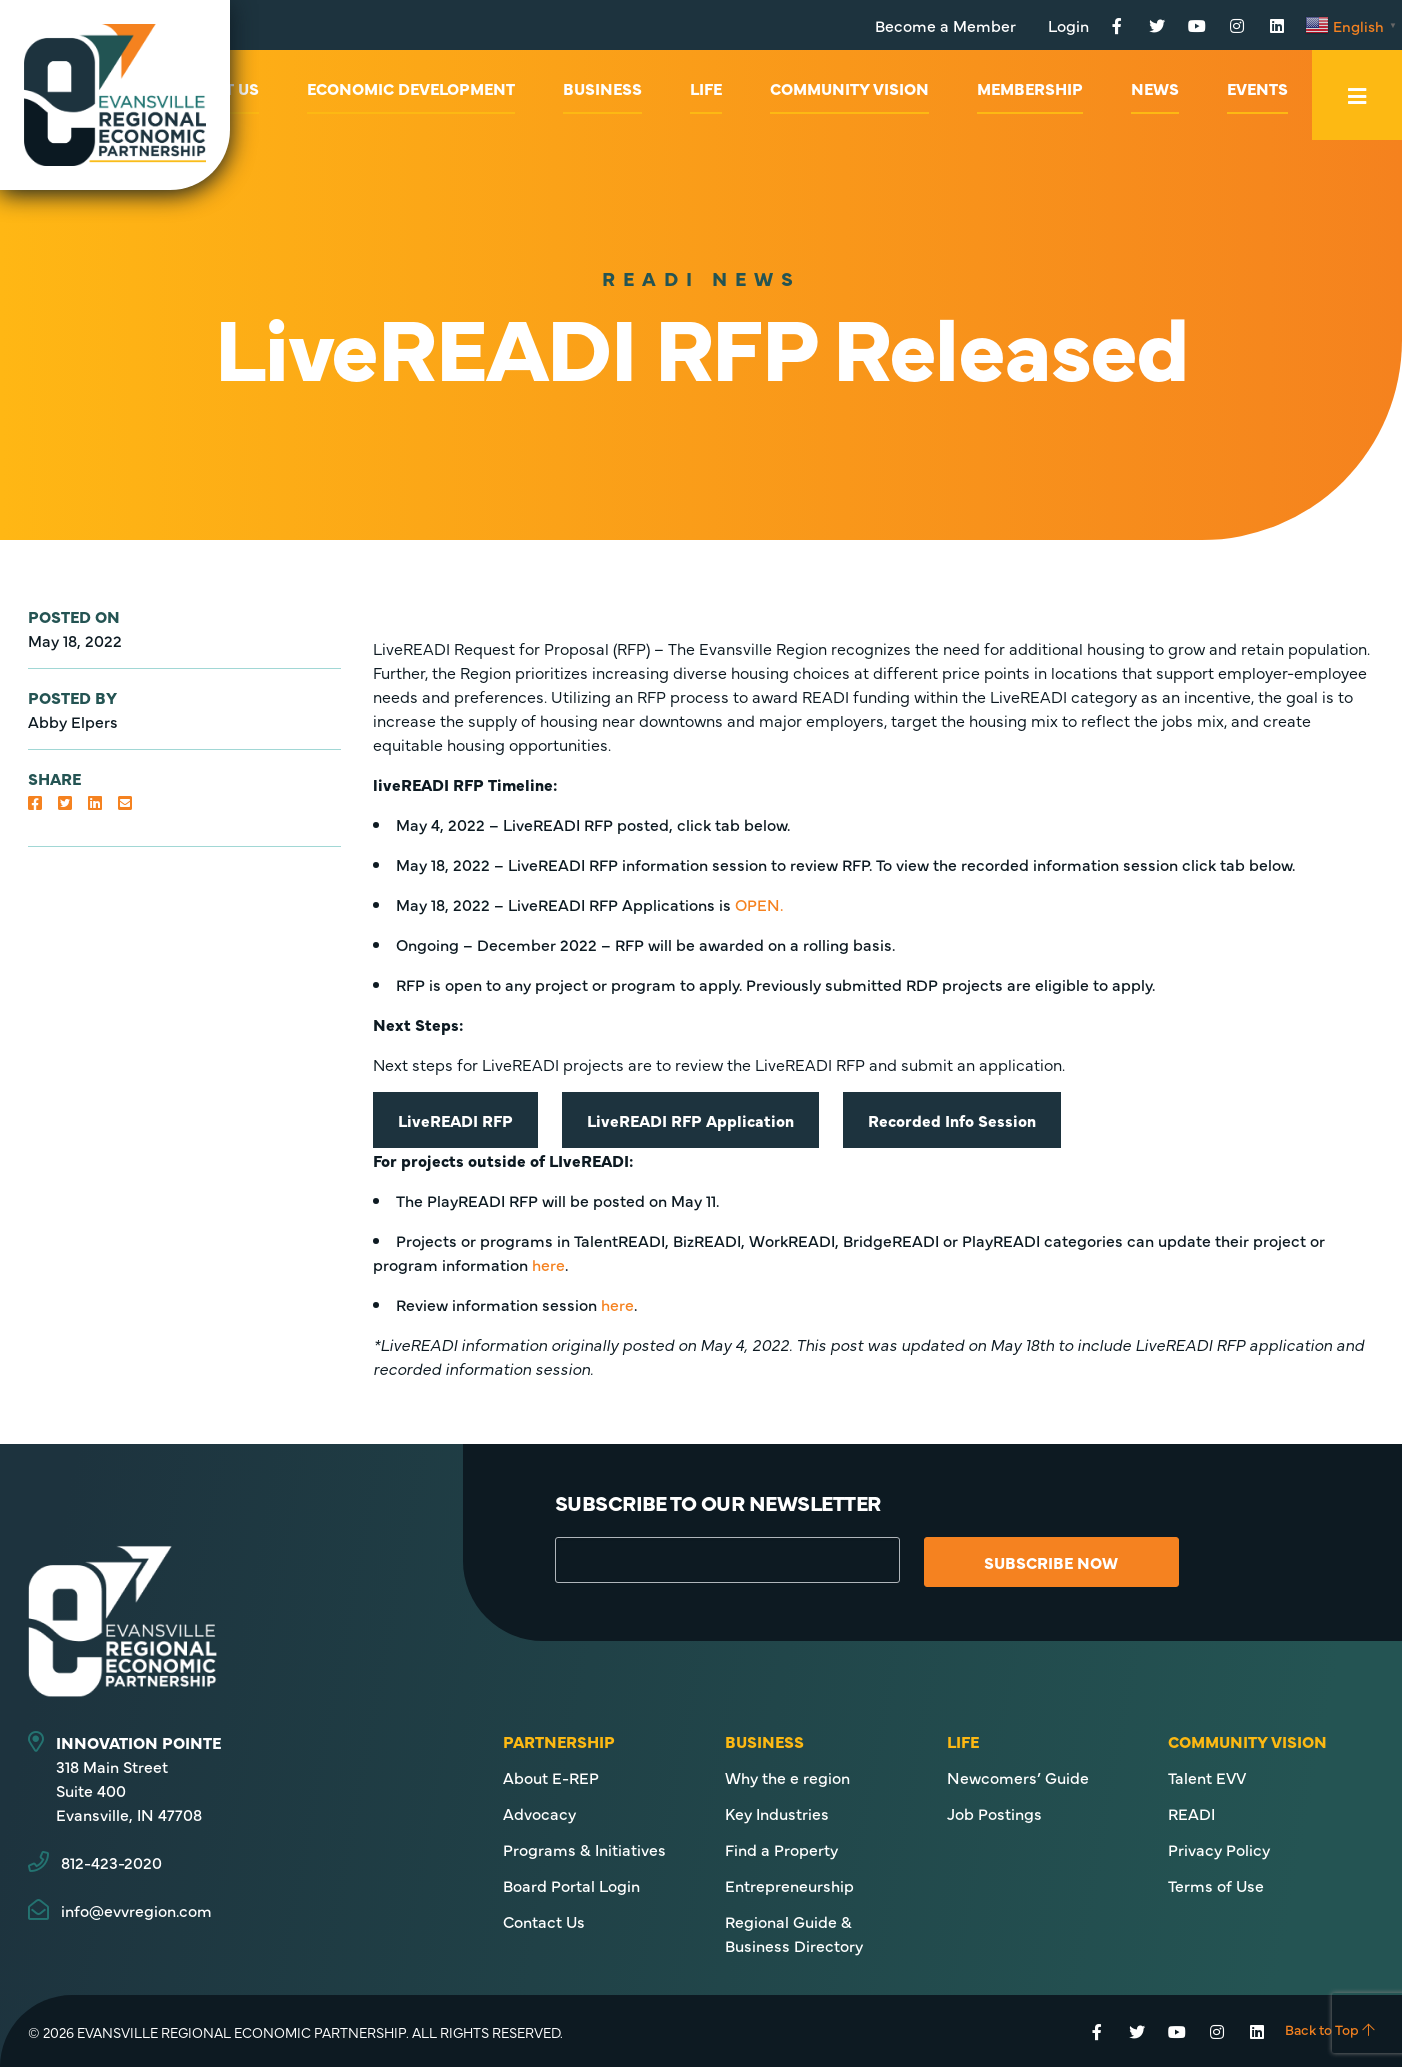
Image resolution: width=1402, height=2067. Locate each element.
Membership (1030, 88)
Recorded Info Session (952, 1120)
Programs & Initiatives (584, 1849)
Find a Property (781, 1849)
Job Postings (994, 1813)
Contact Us (544, 1921)
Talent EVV (1207, 1777)
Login (1068, 25)
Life (706, 88)
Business (602, 88)
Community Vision (849, 88)
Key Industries (777, 1813)
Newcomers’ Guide (1018, 1777)
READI (1191, 1813)
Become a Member (945, 25)
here (548, 1264)
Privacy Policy (1219, 1849)
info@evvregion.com (136, 1910)
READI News (701, 277)
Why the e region (787, 1777)
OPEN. (759, 904)
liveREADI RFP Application (690, 1120)
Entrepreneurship (789, 1885)
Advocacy (539, 1813)
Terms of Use (1216, 1885)
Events (1257, 88)
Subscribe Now (1062, 1562)
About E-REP (551, 1777)
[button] (35, 802)
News (1155, 88)
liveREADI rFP (455, 1120)
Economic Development (411, 88)
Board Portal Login (571, 1885)
